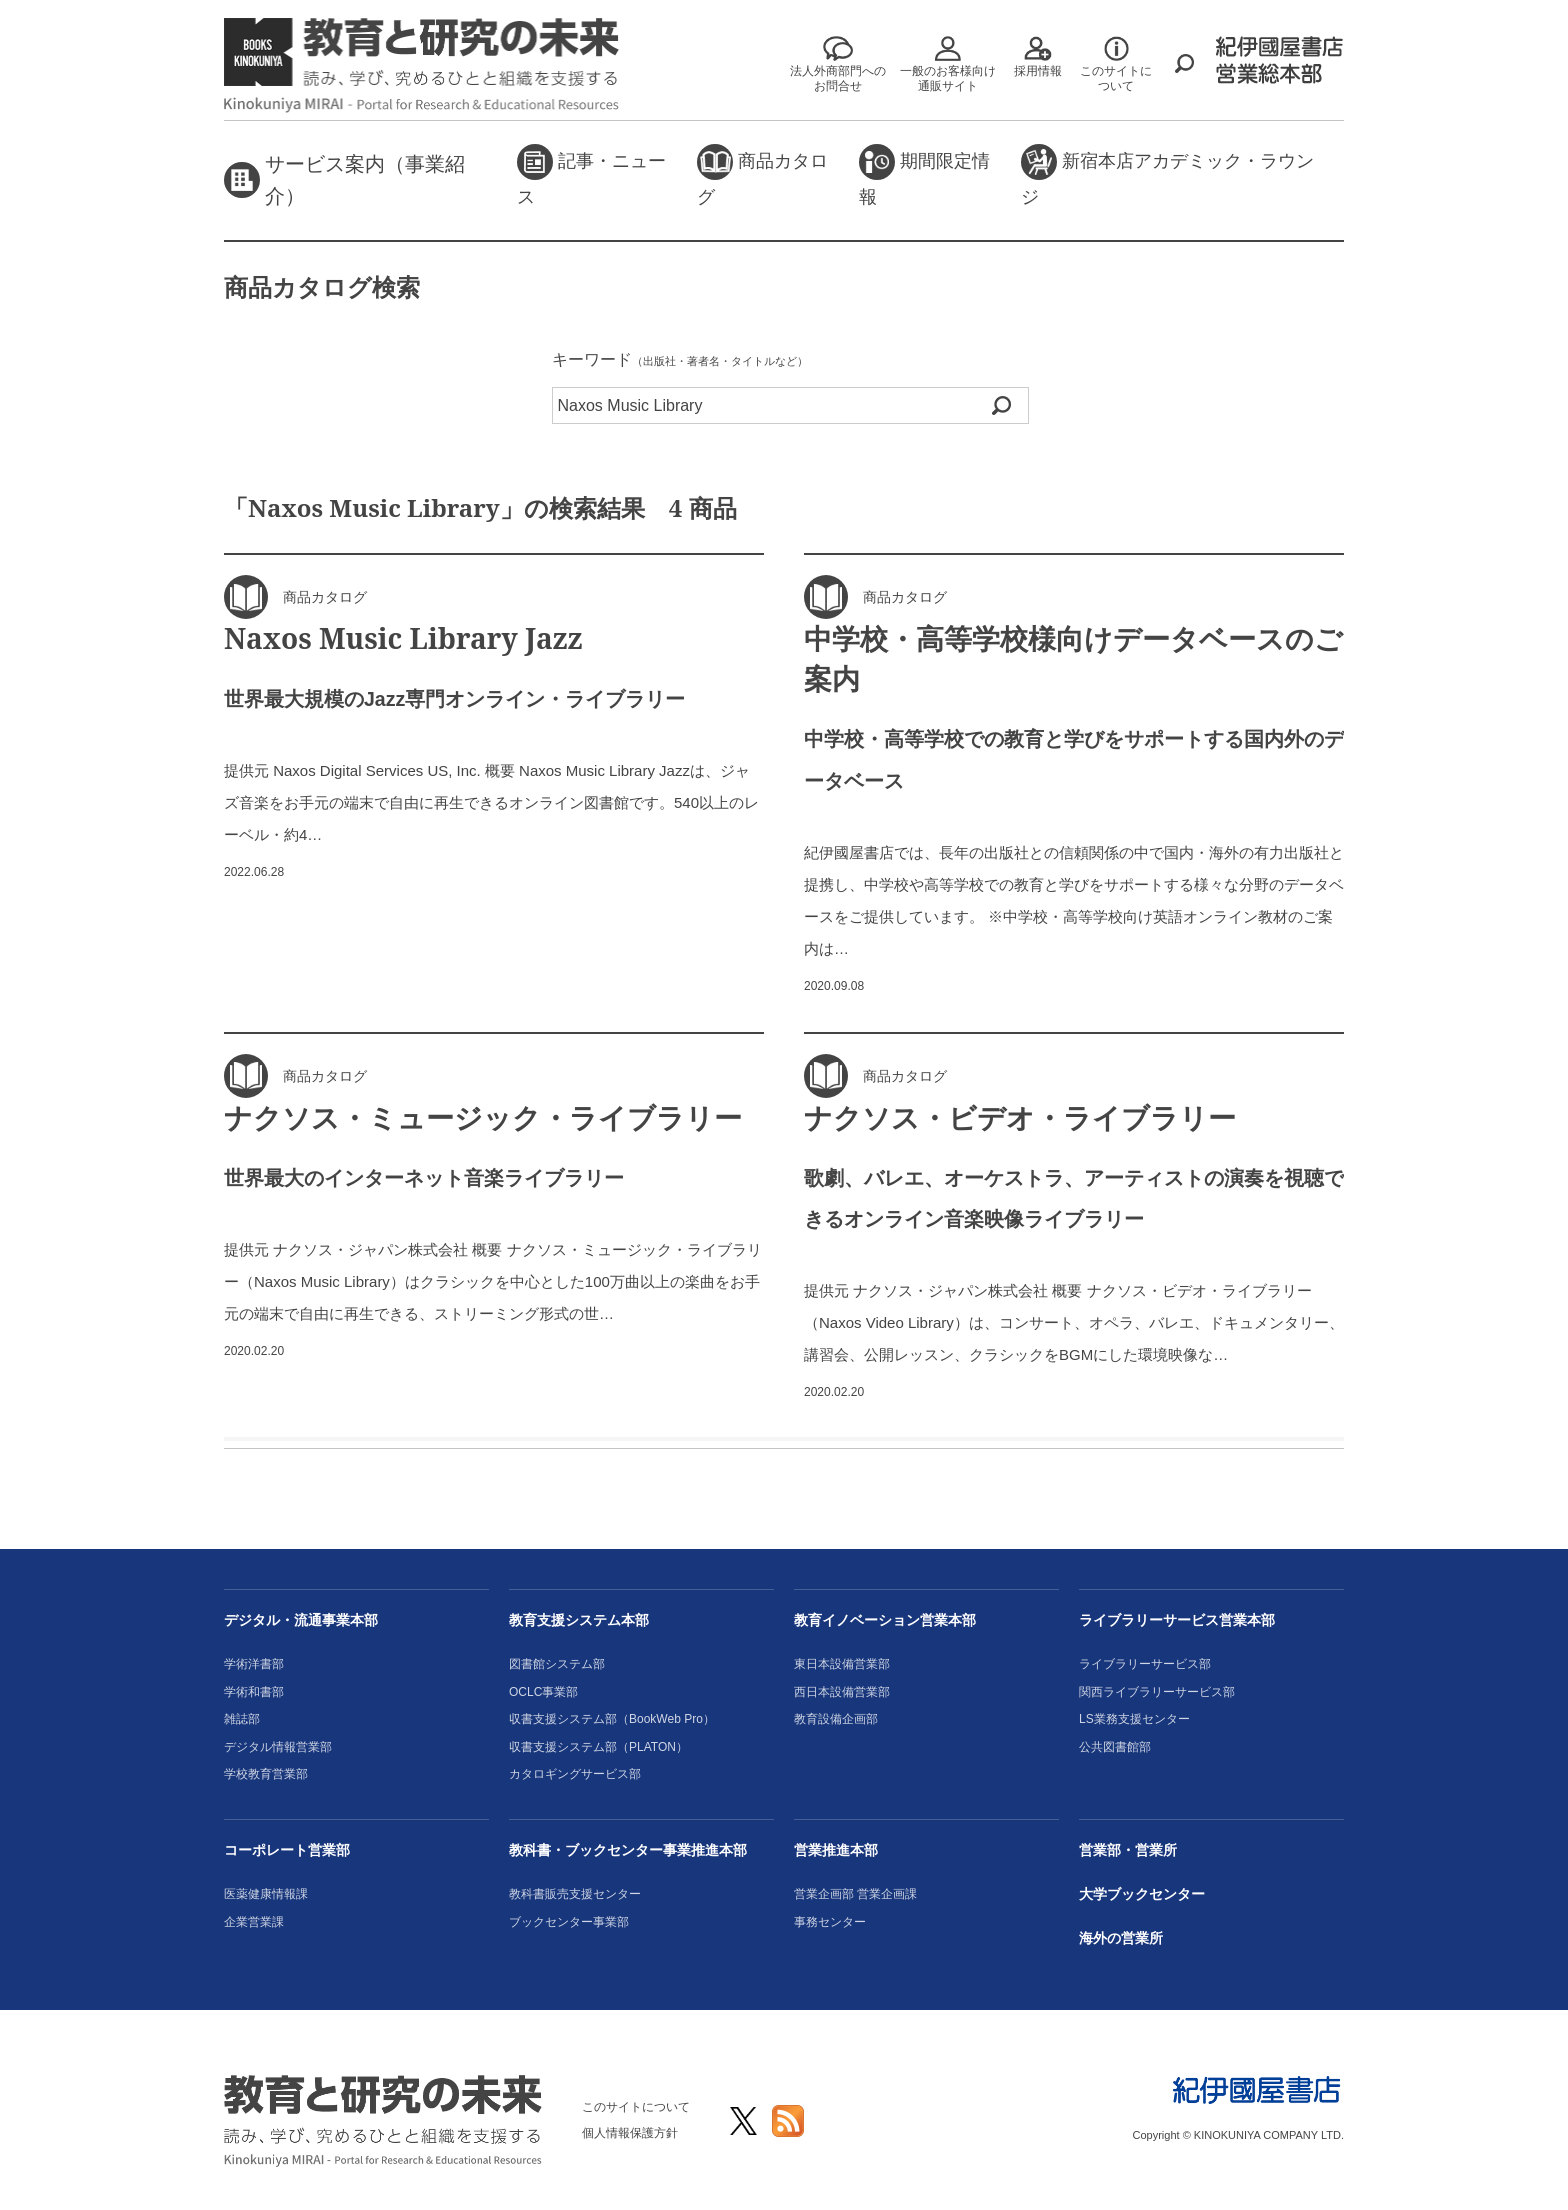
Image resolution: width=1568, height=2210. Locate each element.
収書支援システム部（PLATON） (598, 1747)
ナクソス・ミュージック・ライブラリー (483, 1117)
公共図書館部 (1115, 1747)
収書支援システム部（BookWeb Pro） (612, 1719)
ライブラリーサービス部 (1145, 1664)
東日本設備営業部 (842, 1664)
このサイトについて (636, 2107)
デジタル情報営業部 (278, 1747)
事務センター (830, 1922)
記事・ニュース (591, 175)
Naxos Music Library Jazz (403, 638)
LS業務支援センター (1134, 1719)
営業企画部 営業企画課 (855, 1894)
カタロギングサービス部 (575, 1774)
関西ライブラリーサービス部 (1157, 1692)
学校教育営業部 (266, 1774)
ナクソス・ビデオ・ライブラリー (1020, 1117)
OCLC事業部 (543, 1692)
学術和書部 (254, 1692)
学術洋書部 (254, 1664)
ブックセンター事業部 (569, 1922)
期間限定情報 (924, 175)
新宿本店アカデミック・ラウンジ (1167, 175)
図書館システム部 (557, 1664)
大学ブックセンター (1142, 1894)
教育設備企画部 (836, 1719)
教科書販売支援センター (575, 1894)
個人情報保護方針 (630, 2133)
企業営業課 (254, 1922)
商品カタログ (762, 175)
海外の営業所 (1121, 1938)
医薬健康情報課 (266, 1894)
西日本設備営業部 (842, 1692)
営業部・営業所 (1128, 1850)
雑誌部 (242, 1719)
